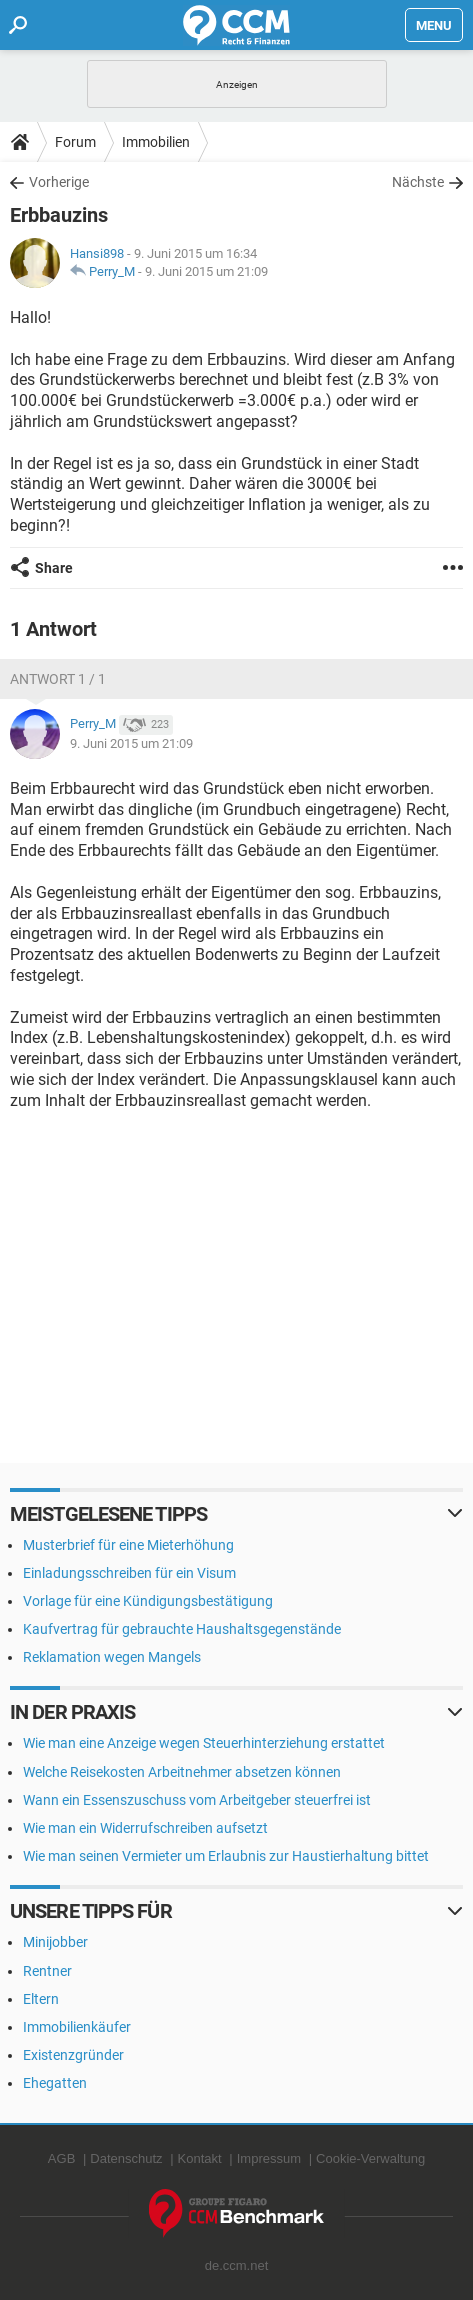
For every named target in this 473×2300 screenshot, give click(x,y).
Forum (75, 142)
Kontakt (200, 2158)
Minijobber (55, 1942)
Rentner (47, 1971)
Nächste (418, 182)
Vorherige (59, 182)
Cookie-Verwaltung (370, 2158)
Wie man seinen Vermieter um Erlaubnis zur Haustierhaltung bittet (226, 1856)
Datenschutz (126, 2158)
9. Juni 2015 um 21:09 (206, 271)
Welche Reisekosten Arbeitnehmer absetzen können (182, 1772)
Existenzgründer (73, 2055)
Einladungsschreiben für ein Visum (129, 1573)
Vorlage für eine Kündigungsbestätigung (148, 1601)
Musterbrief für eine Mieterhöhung (128, 1545)
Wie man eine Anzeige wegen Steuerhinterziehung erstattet (204, 1743)
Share (54, 568)
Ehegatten (55, 2083)
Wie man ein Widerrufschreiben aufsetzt (145, 1828)
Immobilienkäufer (77, 2027)
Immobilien (156, 142)
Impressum (269, 2158)
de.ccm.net (237, 2265)
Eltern (41, 1999)
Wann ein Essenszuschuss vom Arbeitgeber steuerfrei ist (197, 1800)
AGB (61, 2158)
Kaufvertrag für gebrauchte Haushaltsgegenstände (182, 1629)
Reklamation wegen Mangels (112, 1657)
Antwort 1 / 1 (58, 679)
